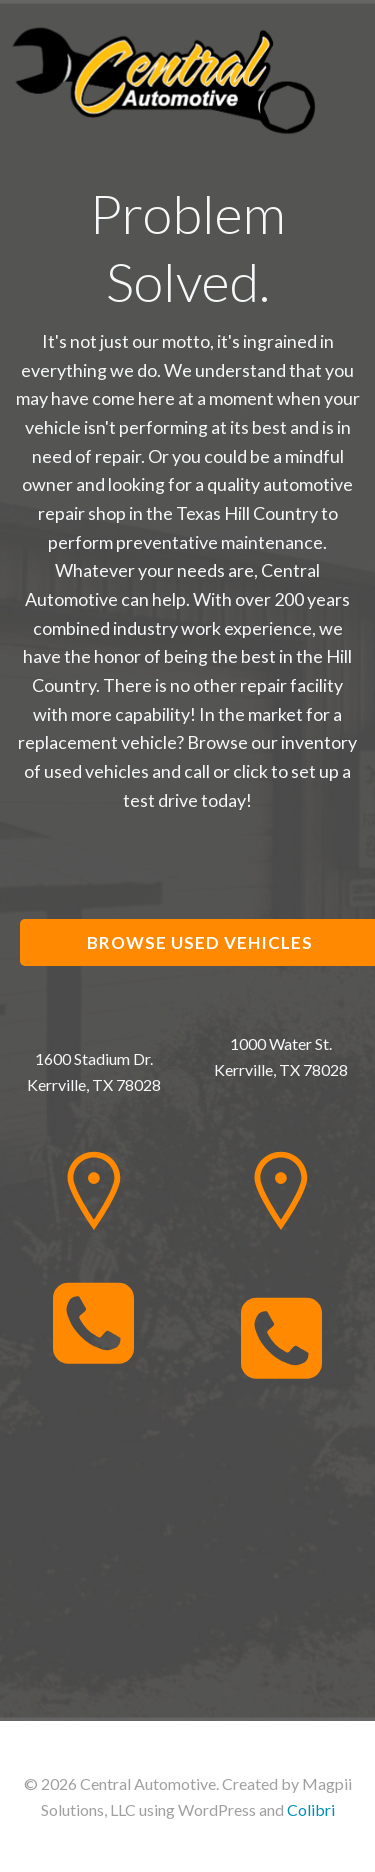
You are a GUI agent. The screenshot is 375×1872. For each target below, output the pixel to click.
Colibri (311, 1809)
